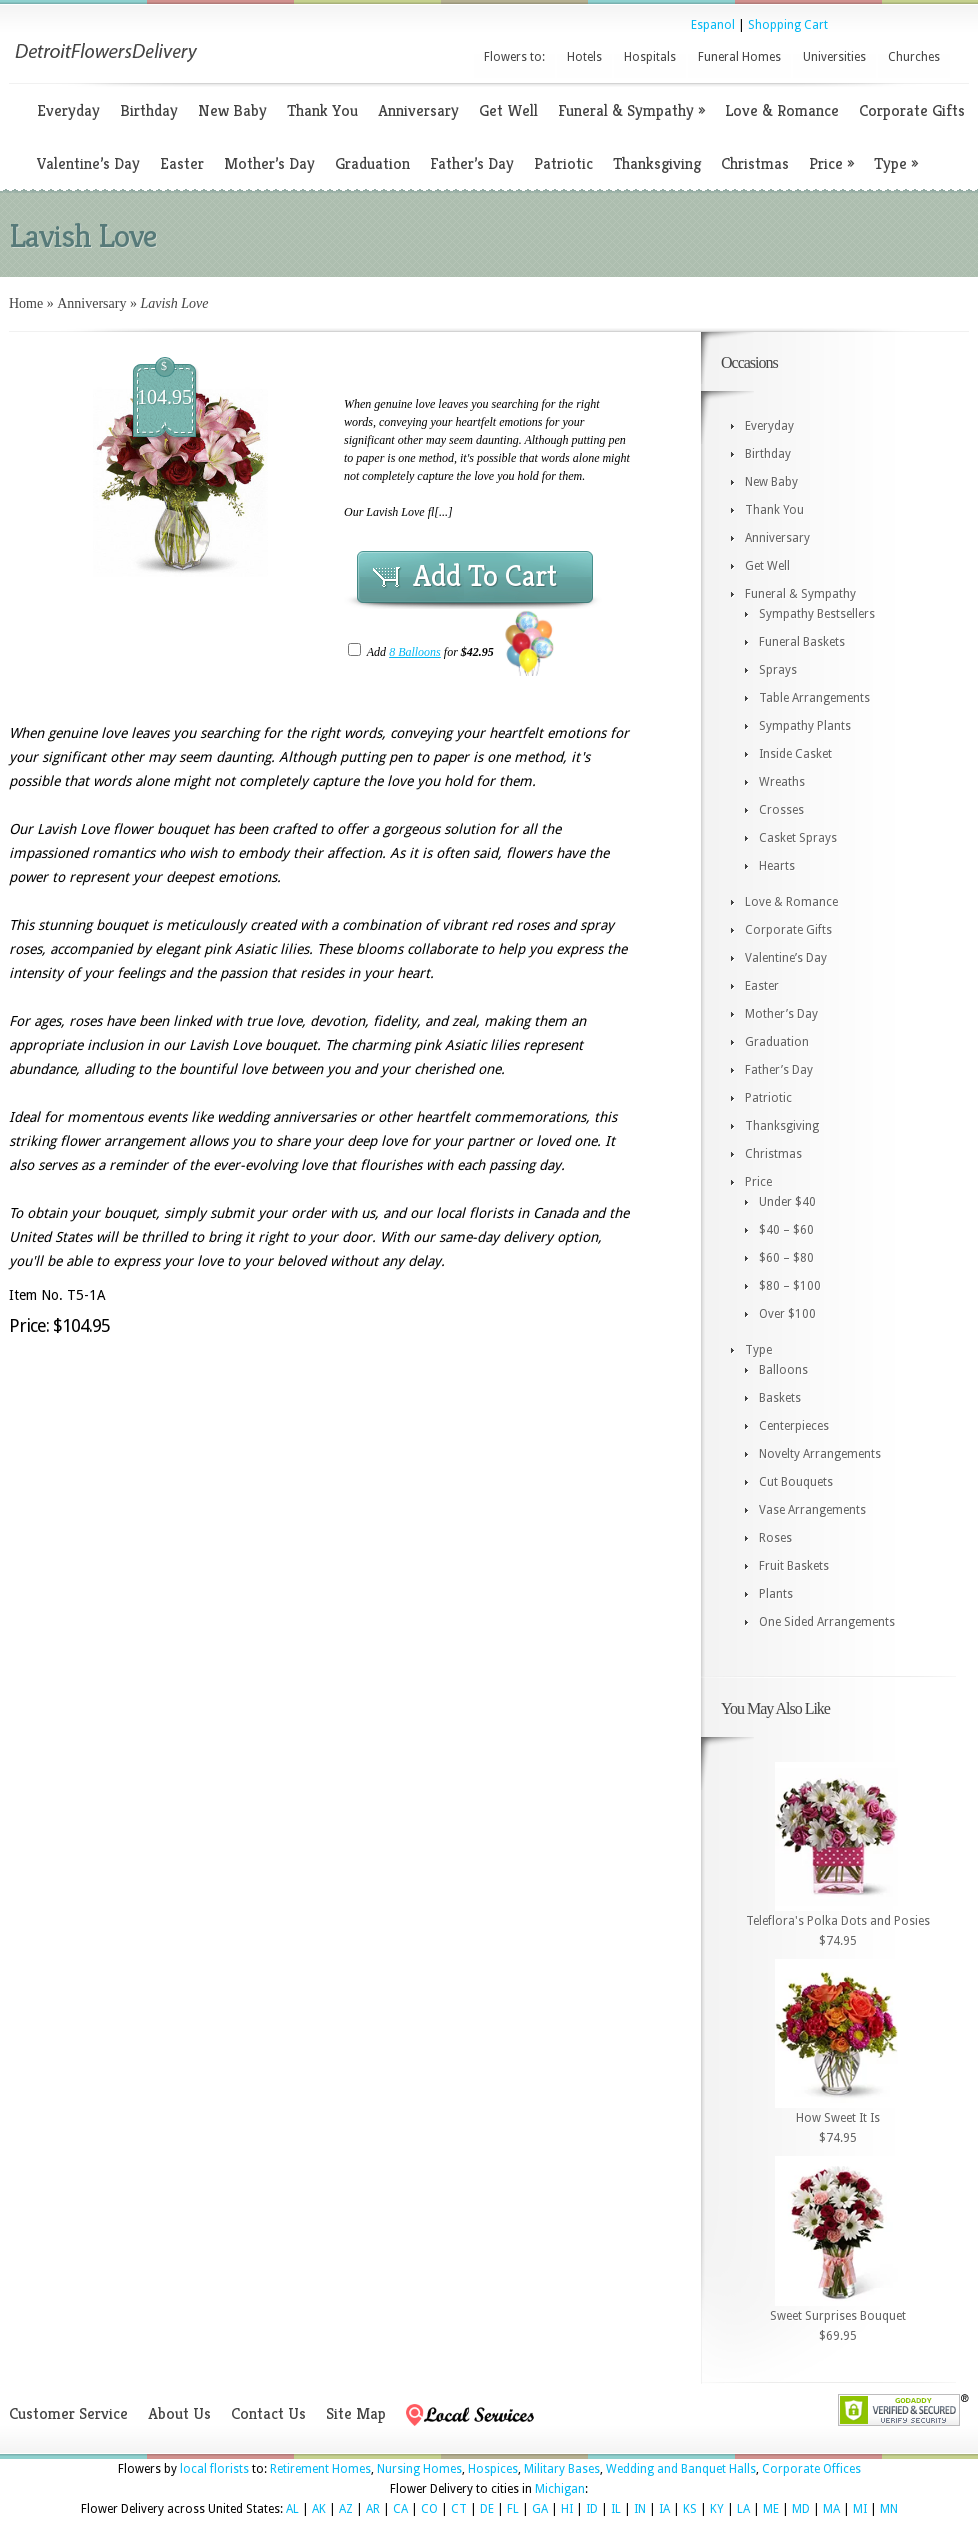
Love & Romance (782, 110)
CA (400, 2509)
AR (373, 2509)
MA (831, 2509)
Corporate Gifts (912, 110)
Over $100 (787, 1314)
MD (801, 2509)
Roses (775, 1538)
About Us (179, 2413)
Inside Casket (795, 754)
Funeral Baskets (802, 642)
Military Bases (562, 2469)
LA (743, 2509)
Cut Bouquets (796, 1482)
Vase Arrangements (812, 1510)
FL (513, 2509)
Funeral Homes (739, 57)
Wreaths (782, 782)
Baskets (780, 1398)
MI (860, 2509)
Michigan (560, 2489)
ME (771, 2509)
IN (640, 2509)
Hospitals (650, 57)
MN (889, 2509)
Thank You (322, 110)
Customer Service (68, 2413)
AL (292, 2509)
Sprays (778, 670)
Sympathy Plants (805, 726)
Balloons (783, 1370)
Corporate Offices (811, 2469)
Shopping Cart (788, 25)
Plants (776, 1594)
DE (487, 2509)
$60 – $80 (786, 1258)
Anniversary (418, 110)
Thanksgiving (657, 163)
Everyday (68, 110)
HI (567, 2509)
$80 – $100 (790, 1286)
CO (429, 2509)
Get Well (508, 110)
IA (664, 2509)
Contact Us (268, 2413)
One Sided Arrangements (827, 1622)
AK (319, 2509)
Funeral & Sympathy (631, 110)
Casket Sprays (798, 838)
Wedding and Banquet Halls (681, 2469)
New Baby (232, 110)
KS (690, 2509)
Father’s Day (472, 163)
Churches (914, 57)
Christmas (755, 163)
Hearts (777, 866)
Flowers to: (514, 57)
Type (896, 163)
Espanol (713, 25)
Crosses (781, 810)
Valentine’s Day (88, 163)
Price (831, 163)
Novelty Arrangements (820, 1454)
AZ (346, 2509)
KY (717, 2509)
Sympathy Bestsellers (817, 614)
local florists (214, 2469)
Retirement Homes (320, 2469)
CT (459, 2509)
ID (592, 2509)
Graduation (372, 163)
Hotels (584, 57)
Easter (182, 163)
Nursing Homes (419, 2469)
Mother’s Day (269, 163)
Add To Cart (485, 576)
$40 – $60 (786, 1230)
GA (540, 2509)
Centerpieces (794, 1426)
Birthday (149, 110)
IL (616, 2509)
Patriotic (563, 163)
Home (26, 303)
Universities (834, 57)
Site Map (356, 2413)
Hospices (493, 2469)
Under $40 (787, 1202)
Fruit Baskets (794, 1566)
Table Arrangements (814, 698)
